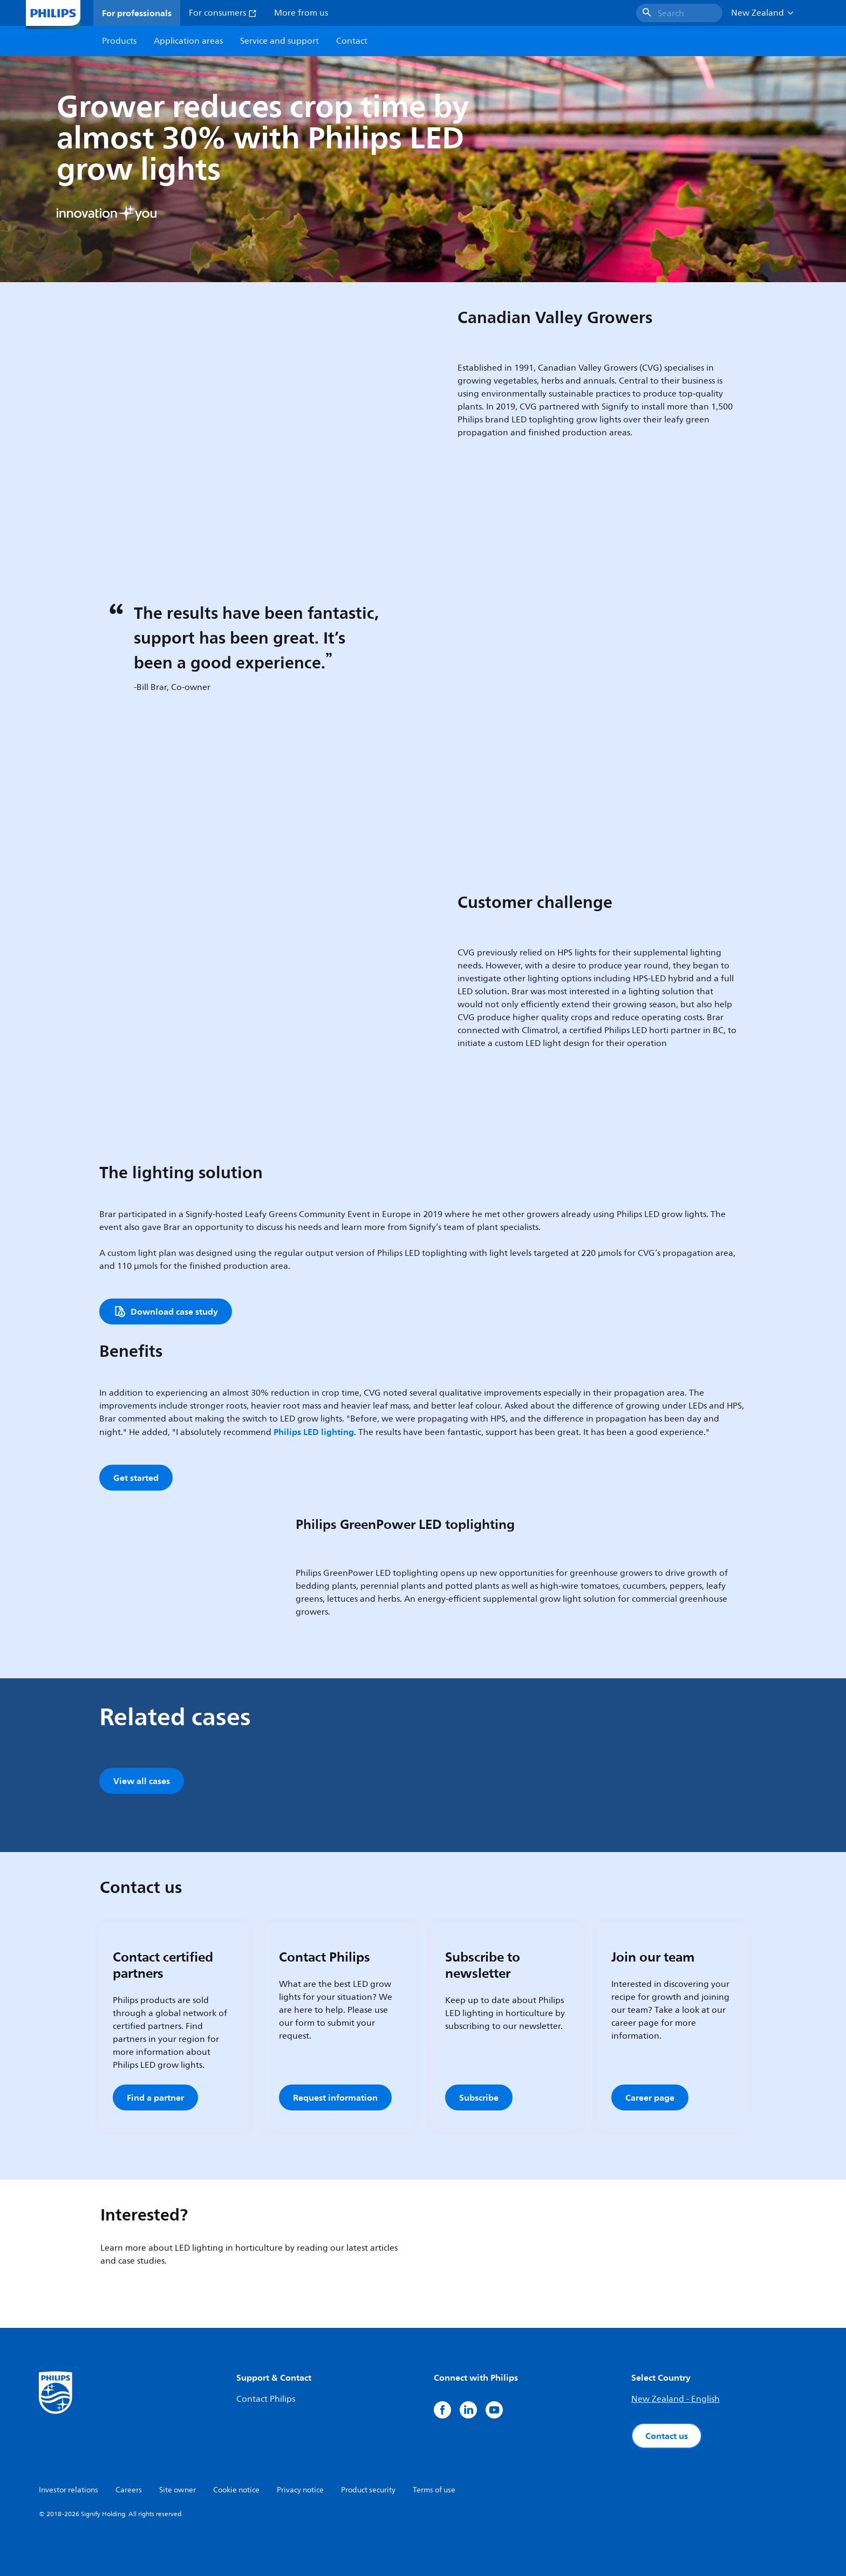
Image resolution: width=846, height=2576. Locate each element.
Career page (649, 2097)
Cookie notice (236, 2490)
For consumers (223, 12)
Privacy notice (300, 2490)
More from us (301, 12)
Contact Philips (265, 2399)
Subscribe (479, 2097)
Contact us (666, 2435)
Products (119, 41)
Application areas (188, 41)
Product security (368, 2490)
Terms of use (434, 2490)
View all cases (141, 1780)
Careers (128, 2490)
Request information (335, 2097)
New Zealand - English (675, 2399)
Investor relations (68, 2490)
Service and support (279, 41)
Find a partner (155, 2097)
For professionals (137, 12)
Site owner (177, 2490)
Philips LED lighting (314, 1431)
